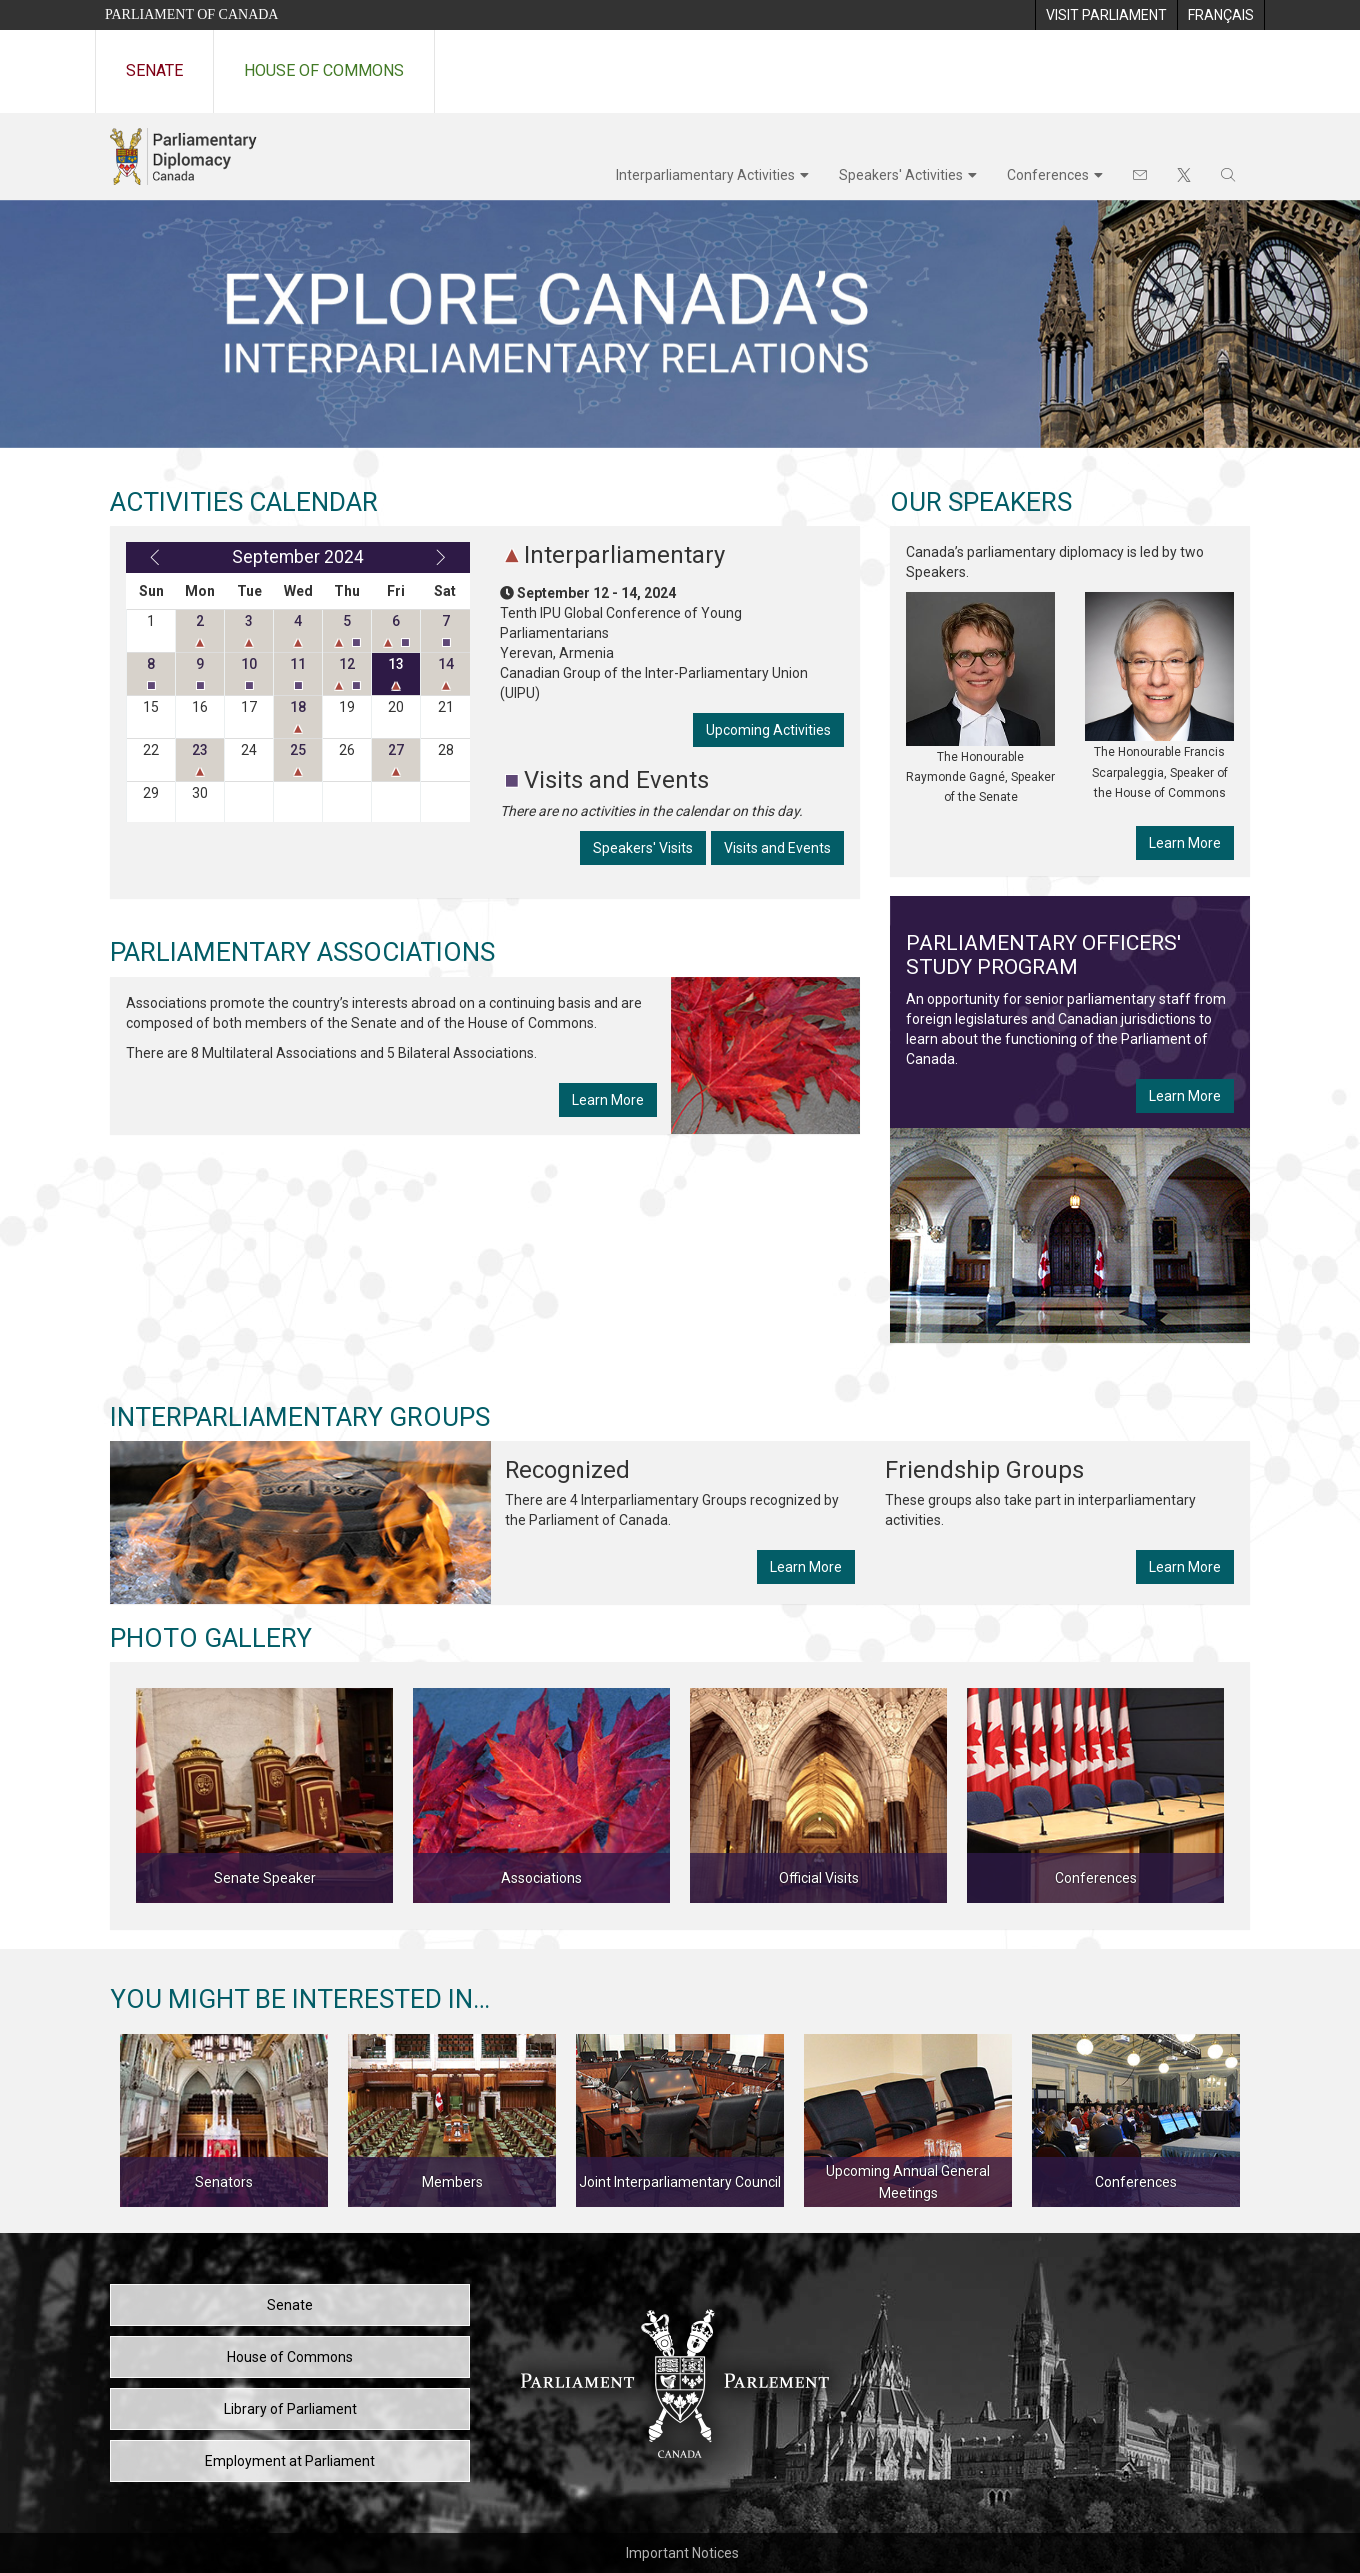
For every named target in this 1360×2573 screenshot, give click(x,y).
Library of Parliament (290, 2409)
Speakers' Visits (643, 848)
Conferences (1048, 175)
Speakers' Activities (901, 175)
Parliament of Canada (191, 14)
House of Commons (324, 70)
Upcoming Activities (768, 730)
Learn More (608, 1100)
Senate (154, 70)
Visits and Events (777, 848)
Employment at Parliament (290, 2461)
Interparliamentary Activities (705, 175)
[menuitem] (1106, 15)
